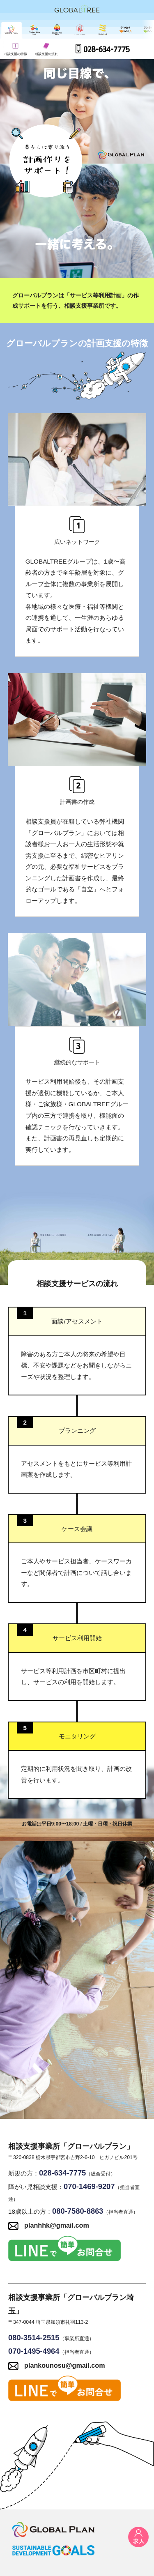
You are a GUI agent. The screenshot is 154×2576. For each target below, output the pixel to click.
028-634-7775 (103, 49)
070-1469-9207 (89, 2186)
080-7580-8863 (77, 2211)
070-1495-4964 (34, 2351)
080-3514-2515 (34, 2337)
